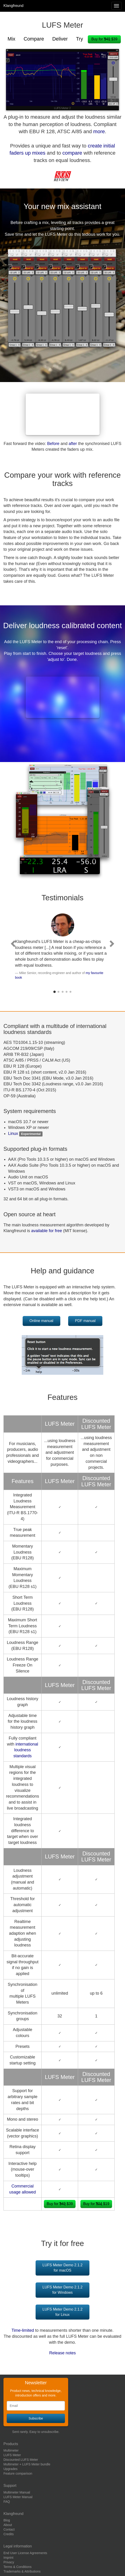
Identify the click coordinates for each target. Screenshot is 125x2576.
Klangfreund (13, 6)
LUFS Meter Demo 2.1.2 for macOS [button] (62, 2267)
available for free (46, 1230)
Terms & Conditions (17, 2567)
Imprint (8, 2557)
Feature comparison (17, 2473)
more (99, 131)
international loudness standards (25, 1750)
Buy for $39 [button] (104, 39)
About (7, 2525)
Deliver (60, 39)
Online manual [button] (41, 1321)
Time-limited (23, 2330)
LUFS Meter (12, 2455)
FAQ (6, 2501)
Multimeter (10, 2450)
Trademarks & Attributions (22, 2571)
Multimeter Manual (16, 2492)
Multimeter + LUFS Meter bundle (26, 2464)
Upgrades (10, 2469)
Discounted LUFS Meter (20, 2459)
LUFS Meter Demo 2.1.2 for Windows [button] (62, 2289)
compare (72, 153)
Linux (13, 1133)
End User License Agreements (25, 2553)
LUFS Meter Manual (17, 2497)
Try (79, 39)
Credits (8, 2534)
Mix (11, 39)
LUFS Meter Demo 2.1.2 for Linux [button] (62, 2312)
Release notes (62, 2353)
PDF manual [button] (85, 1321)
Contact (9, 2529)
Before (53, 443)
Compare (34, 39)
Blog (6, 2520)
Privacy (8, 2562)
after (73, 443)
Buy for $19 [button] (96, 2204)
